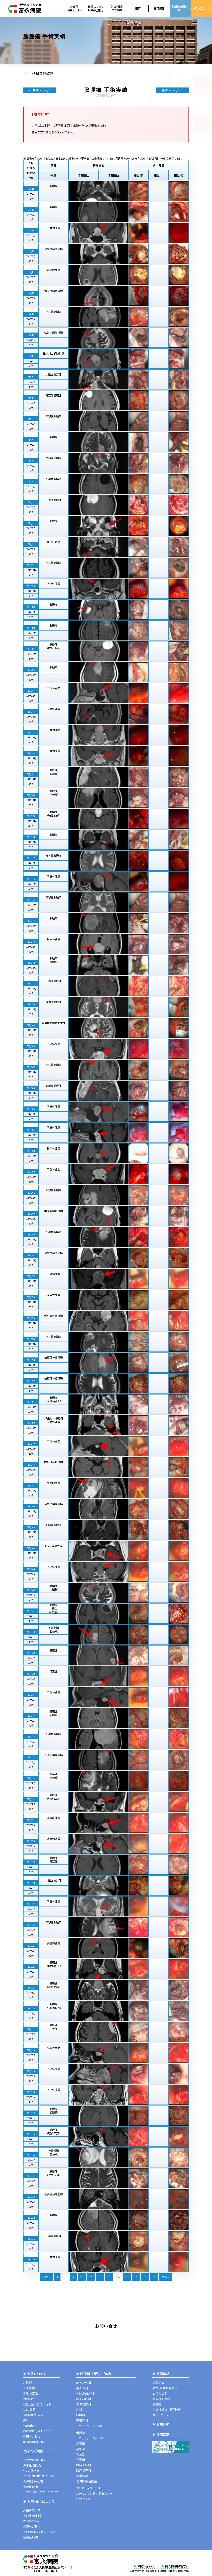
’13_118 (31, 2092)
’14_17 (31, 209)
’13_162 (31, 1171)
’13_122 (31, 2008)
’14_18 (31, 188)
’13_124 (31, 1966)
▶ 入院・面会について (38, 2501)
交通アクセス (31, 2436)
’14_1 (30, 544)
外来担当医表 (32, 2465)
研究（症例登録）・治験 (37, 2404)
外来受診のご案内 (35, 2460)
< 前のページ (40, 90)
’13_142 (31, 1590)
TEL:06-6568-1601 (44, 2571)
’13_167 (31, 1067)
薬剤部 (80, 2449)
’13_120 (31, 2050)
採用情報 (159, 8)
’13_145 (31, 1527)
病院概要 (29, 2399)
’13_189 (31, 607)
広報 (26, 2420)
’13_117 (31, 2113)
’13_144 (31, 1548)
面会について (31, 2521)
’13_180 (31, 795)
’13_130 (31, 1841)
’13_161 (31, 1192)
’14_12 (31, 314)
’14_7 (30, 418)
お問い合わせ (201, 8)
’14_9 (30, 377)
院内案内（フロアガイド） (38, 2431)
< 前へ (46, 2277)
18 (154, 2277)
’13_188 (31, 628)
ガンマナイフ (160, 2415)
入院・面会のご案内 (117, 8)
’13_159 (31, 1234)
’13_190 (31, 586)
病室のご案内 (32, 2526)
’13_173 (31, 941)
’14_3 (30, 502)
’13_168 (31, 1046)
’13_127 (31, 1903)
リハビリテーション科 (89, 2425)
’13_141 (31, 1611)
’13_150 (31, 1422)
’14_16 (31, 230)
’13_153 (31, 1360)
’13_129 (31, 1862)
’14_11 (31, 335)
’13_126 (31, 1924)
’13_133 (31, 1778)
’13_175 (31, 899)
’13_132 (31, 1799)
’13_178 (31, 837)
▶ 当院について (34, 2373)
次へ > (165, 2277)
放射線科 (82, 2420)
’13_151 (31, 1401)
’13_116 (31, 2134)
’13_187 (31, 648)
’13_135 (31, 1736)
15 (126, 2277)
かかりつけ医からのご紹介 (40, 2476)
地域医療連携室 (181, 8)
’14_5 (30, 460)
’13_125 (31, 1945)
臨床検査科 (83, 2470)
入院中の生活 (32, 2515)
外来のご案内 (33, 2451)
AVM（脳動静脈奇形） (165, 2388)
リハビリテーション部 (89, 2438)
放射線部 (82, 2475)
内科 (79, 2409)
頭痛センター (84, 2499)
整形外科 (82, 2388)
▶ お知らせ (160, 2424)
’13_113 (31, 2196)
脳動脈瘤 (158, 2382)
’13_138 (31, 1673)
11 (90, 2277)
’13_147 (31, 1485)
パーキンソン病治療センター (94, 2493)
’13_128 (31, 1883)
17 (145, 2277)
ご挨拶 (27, 2382)
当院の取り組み (33, 2415)
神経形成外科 (85, 2393)
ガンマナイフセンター (89, 2488)
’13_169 (31, 1025)
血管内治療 (159, 2393)
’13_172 (31, 962)
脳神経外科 (83, 2382)
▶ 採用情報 (161, 2434)
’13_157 (31, 1276)
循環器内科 (83, 2404)
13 (108, 2277)
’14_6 (30, 439)
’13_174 (31, 920)
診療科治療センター (74, 8)
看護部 (80, 2432)
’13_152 (31, 1381)
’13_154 (31, 1339)
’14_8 (30, 397)
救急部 (80, 2454)
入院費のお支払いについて (40, 2532)
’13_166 (31, 1088)
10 (81, 2277)
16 (135, 2277)
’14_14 (31, 272)
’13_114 (31, 2175)
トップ (26, 73)
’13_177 (31, 858)
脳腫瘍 (156, 2404)
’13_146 (31, 1506)
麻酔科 (80, 2415)
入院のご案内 (32, 2510)
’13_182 (31, 753)
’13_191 (31, 565)
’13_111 (31, 2238)
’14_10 (31, 356)
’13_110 (31, 2259)
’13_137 (31, 1694)
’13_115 (31, 2154)
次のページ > (172, 90)
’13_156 (31, 1297)
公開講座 (29, 2425)
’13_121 (31, 2029)
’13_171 (31, 983)
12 (100, 2277)
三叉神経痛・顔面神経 (166, 2409)
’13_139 (31, 1652)
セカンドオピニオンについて (41, 2492)
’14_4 (30, 481)
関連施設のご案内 (35, 2442)
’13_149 (31, 1443)
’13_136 (31, 1715)
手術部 (80, 2459)
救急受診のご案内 (35, 2481)
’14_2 (30, 523)
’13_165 (31, 1109)
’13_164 (31, 1130)
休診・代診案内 (33, 2470)
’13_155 (31, 1318)
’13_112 (31, 2217)
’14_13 (31, 293)
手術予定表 (30, 2393)
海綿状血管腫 (161, 2399)
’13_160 (31, 1213)
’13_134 (31, 1757)
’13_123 (31, 1987)
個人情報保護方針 (175, 2566)
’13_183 (31, 732)
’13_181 (31, 774)
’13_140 (31, 1632)
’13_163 (31, 1150)
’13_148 (31, 1464)
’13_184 (31, 711)
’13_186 (31, 669)
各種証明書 (30, 2487)
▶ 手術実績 (161, 2373)
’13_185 (31, 690)
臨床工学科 (83, 2465)
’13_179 (31, 816)
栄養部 (80, 2443)
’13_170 (31, 1004)
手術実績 (29, 2388)
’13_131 (31, 1820)
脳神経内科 (83, 2399)
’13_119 (31, 2071)
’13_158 (31, 1255)
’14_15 (31, 251)
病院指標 (29, 2409)
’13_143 (31, 1569)
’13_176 (31, 879)
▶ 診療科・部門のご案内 (93, 2373)
